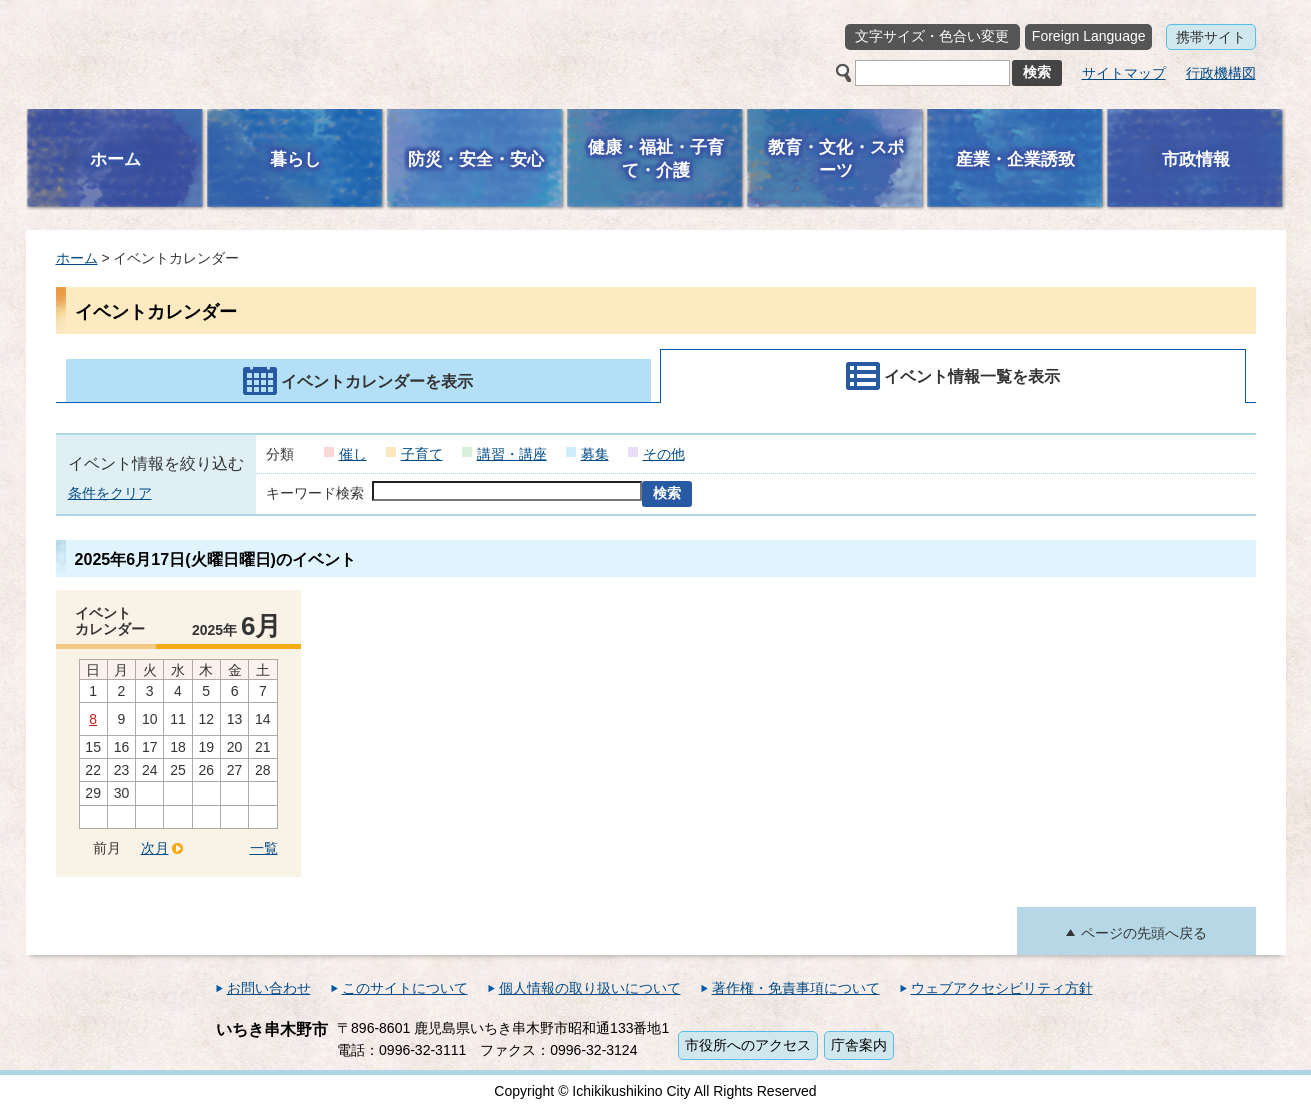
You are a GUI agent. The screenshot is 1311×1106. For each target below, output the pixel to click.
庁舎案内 (859, 1045)
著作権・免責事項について (796, 988)
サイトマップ (1124, 73)
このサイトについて (405, 988)
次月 (155, 848)
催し (353, 454)
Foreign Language (1089, 36)
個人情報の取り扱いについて (590, 988)
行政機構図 (1221, 73)
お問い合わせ (269, 988)
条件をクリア (110, 493)
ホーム (77, 258)
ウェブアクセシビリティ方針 (1002, 988)
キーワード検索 (315, 493)
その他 (664, 454)
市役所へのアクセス (748, 1045)
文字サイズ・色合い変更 (932, 36)
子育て (422, 454)
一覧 (264, 848)
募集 (595, 454)
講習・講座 (512, 454)
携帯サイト (1211, 37)
